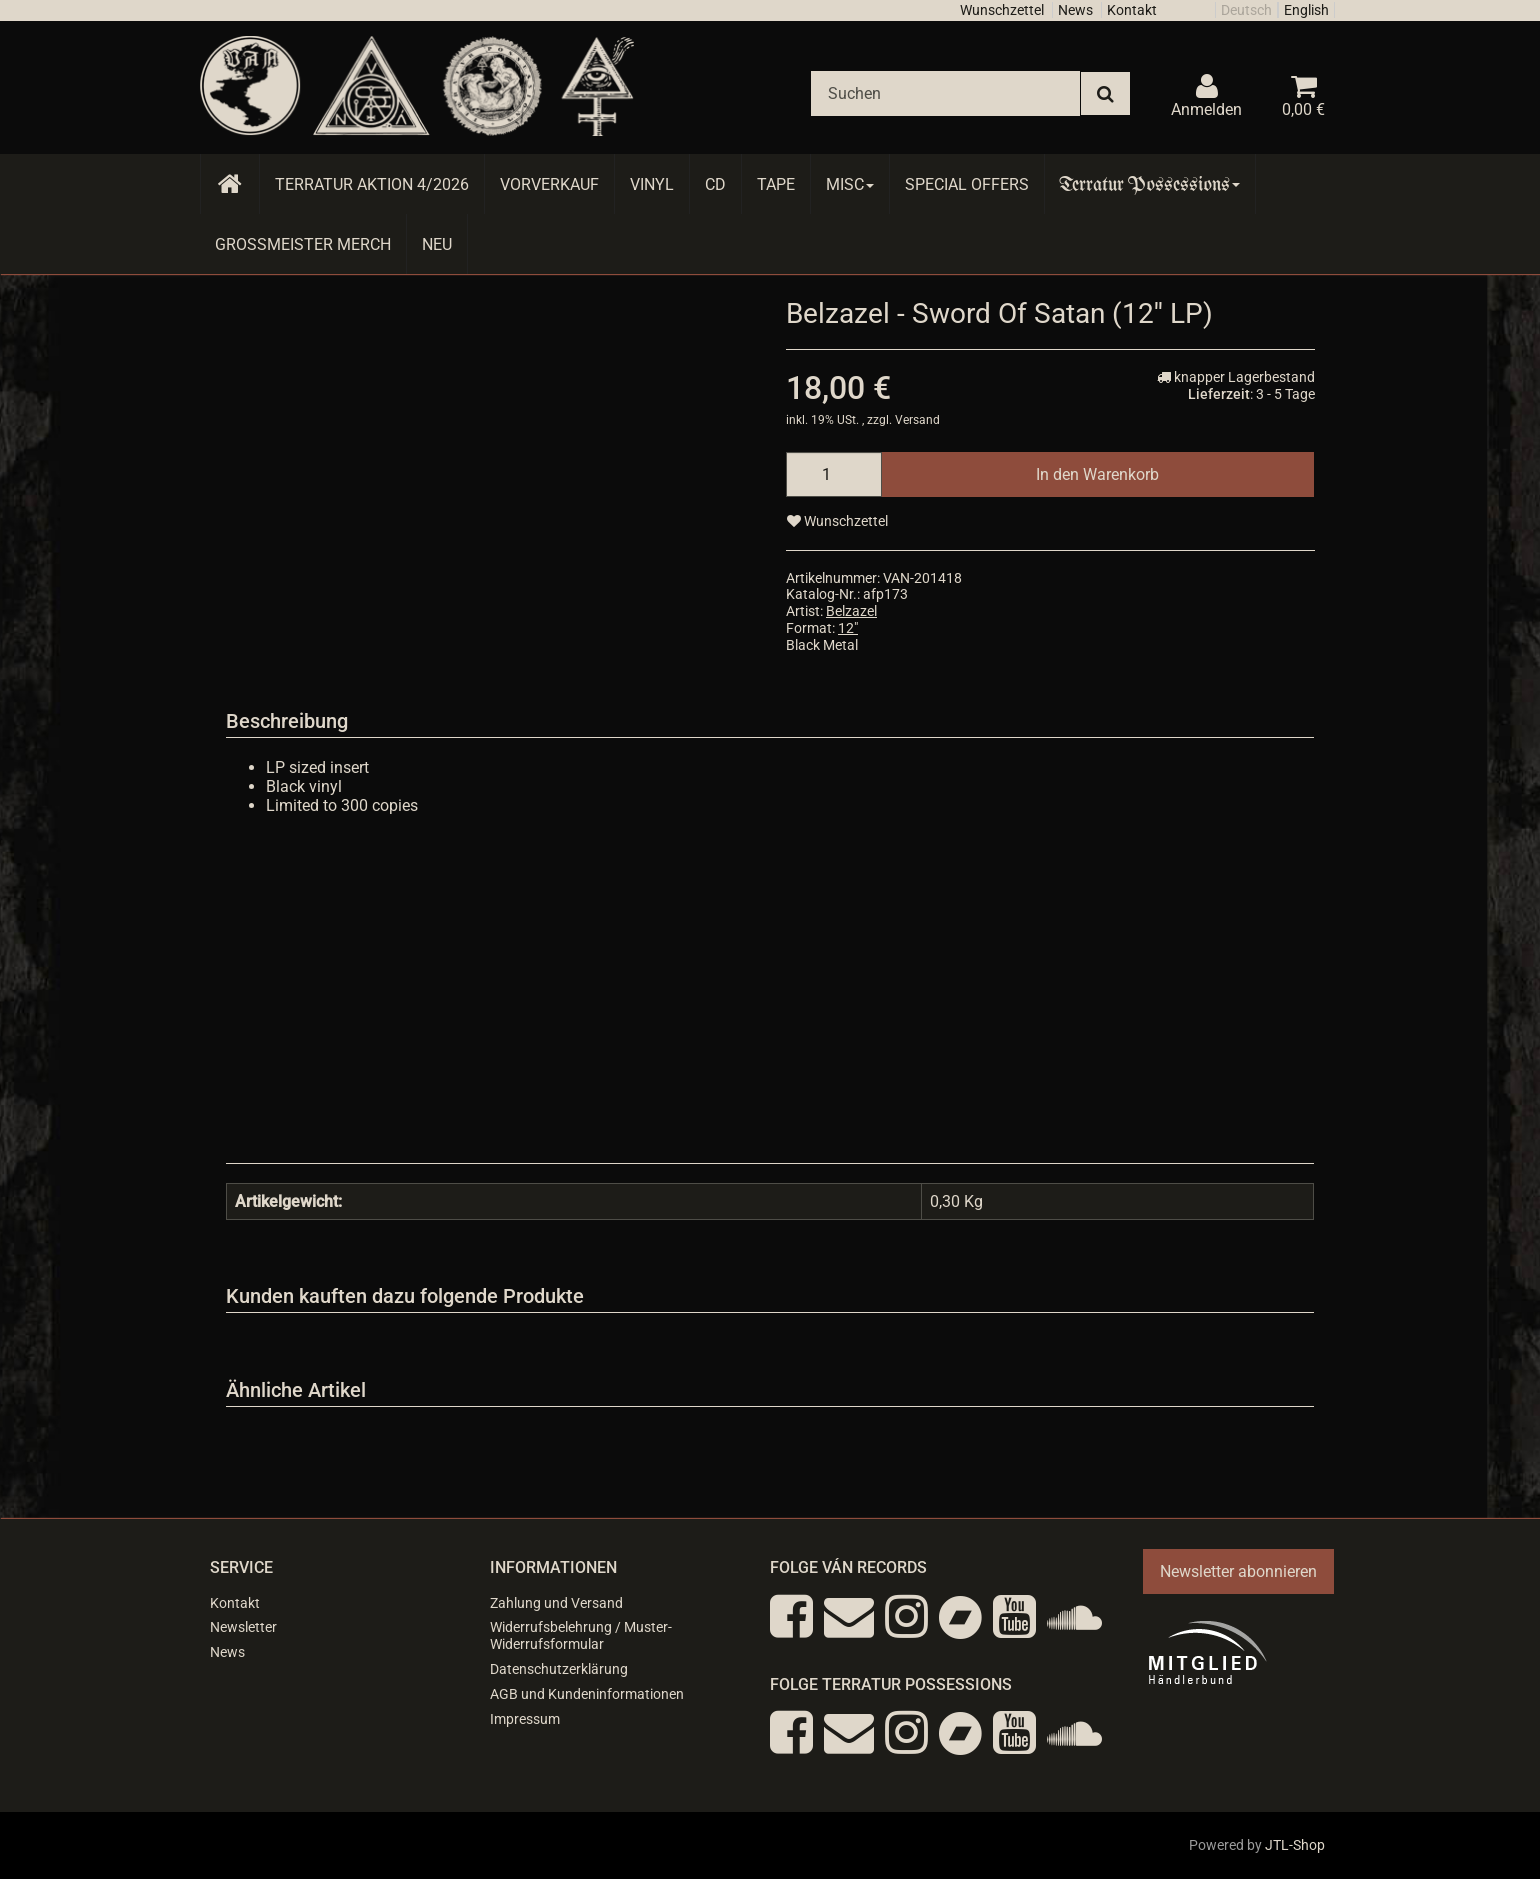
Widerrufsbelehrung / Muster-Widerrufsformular (581, 1635)
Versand (917, 420)
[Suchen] (945, 93)
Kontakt (1132, 10)
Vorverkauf (549, 184)
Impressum (525, 1719)
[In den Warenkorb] (1097, 474)
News (1075, 10)
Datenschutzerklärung (559, 1669)
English (1306, 10)
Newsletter (243, 1627)
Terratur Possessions (1150, 184)
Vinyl (652, 184)
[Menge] (834, 474)
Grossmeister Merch (303, 244)
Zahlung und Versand (556, 1603)
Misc (850, 184)
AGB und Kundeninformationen (587, 1694)
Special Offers (967, 184)
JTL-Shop (1295, 1845)
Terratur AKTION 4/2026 (372, 184)
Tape (776, 184)
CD (715, 184)
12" (848, 628)
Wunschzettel (1002, 10)
